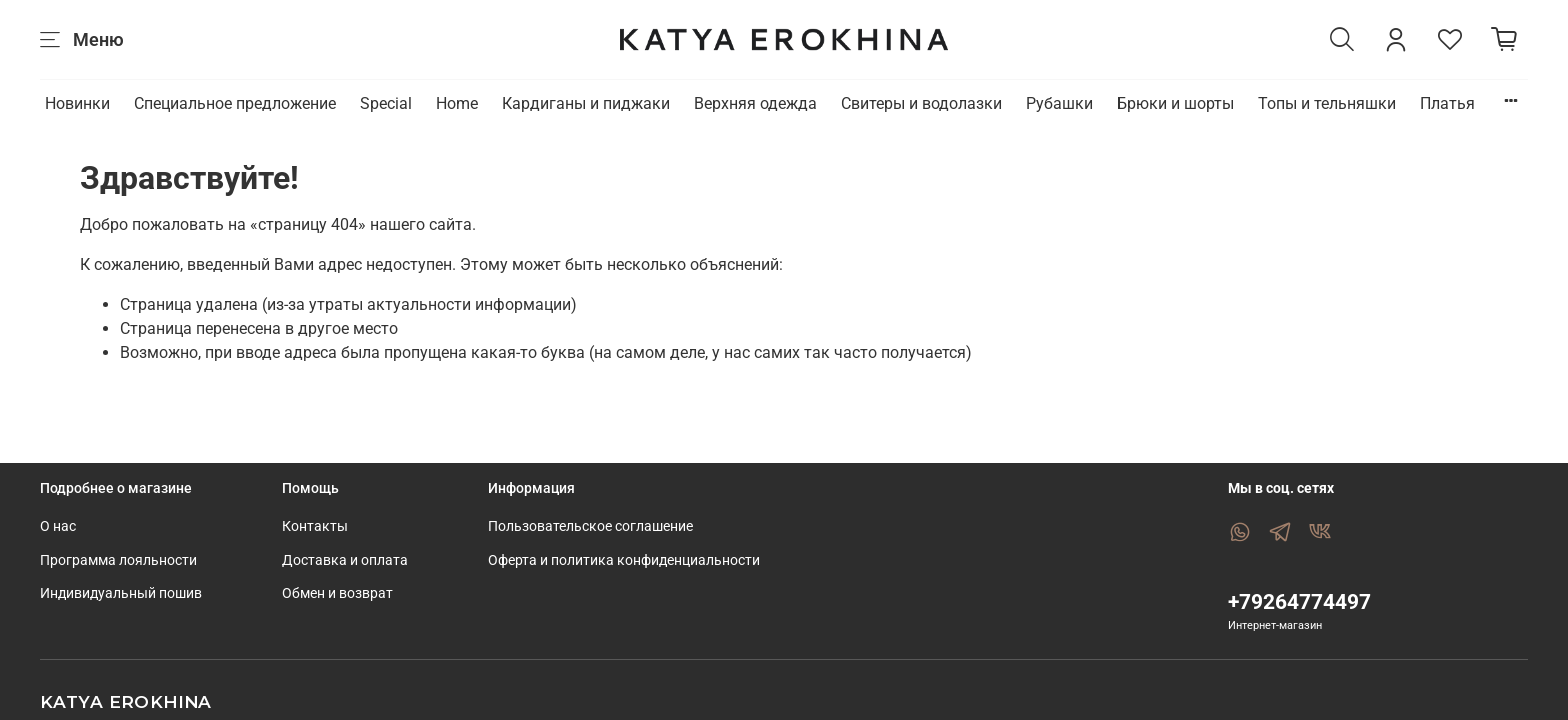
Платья (1447, 103)
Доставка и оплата (345, 560)
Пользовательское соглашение (590, 526)
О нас (58, 526)
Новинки (77, 103)
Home (457, 103)
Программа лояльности (118, 560)
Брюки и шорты (1175, 103)
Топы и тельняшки (1327, 103)
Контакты (315, 526)
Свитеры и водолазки (921, 103)
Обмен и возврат (337, 593)
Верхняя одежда (755, 103)
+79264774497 (1299, 602)
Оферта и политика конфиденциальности (624, 560)
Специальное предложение (235, 103)
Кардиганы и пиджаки (586, 103)
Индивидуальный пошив (121, 593)
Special (386, 103)
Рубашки (1059, 103)
